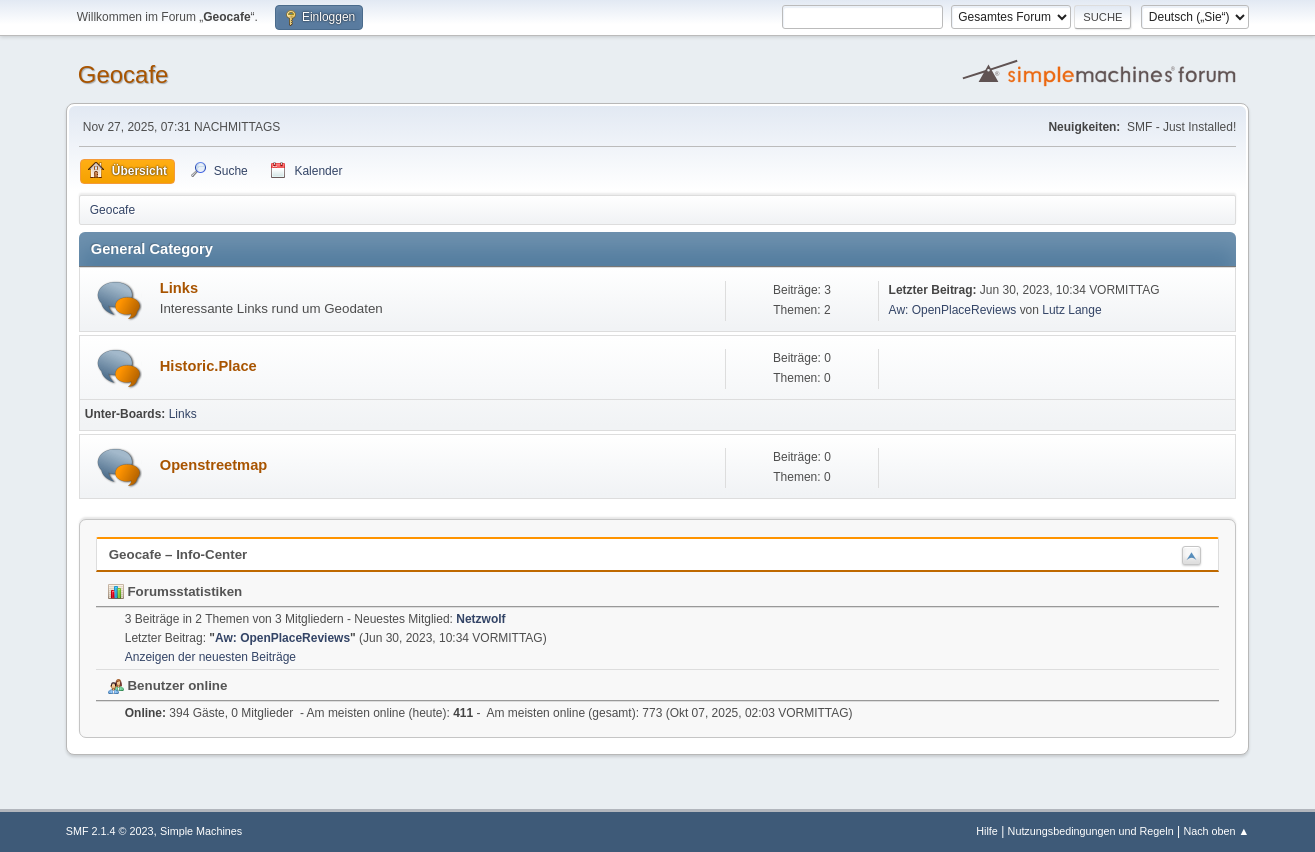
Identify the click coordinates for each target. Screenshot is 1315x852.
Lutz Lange (1071, 310)
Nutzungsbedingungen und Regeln (1091, 831)
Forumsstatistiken (175, 591)
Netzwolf (480, 619)
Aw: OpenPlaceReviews (953, 310)
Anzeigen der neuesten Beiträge (210, 657)
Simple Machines (201, 831)
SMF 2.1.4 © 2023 (110, 831)
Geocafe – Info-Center (178, 554)
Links (179, 288)
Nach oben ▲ (1216, 831)
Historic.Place (208, 366)
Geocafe (123, 74)
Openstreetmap (214, 465)
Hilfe (987, 831)
